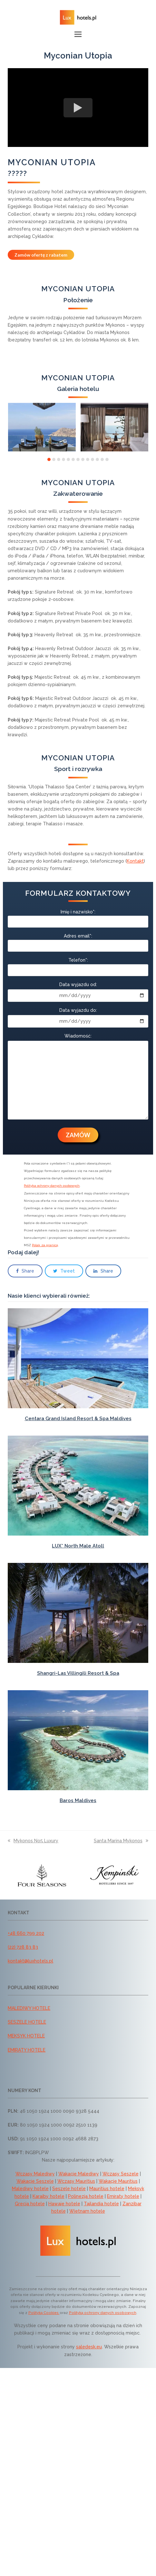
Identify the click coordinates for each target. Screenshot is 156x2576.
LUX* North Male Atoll (78, 1546)
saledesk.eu (89, 2346)
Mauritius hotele (106, 2188)
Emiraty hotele (123, 2196)
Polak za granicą (45, 1245)
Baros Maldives (78, 1800)
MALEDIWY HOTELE (29, 2008)
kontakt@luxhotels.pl (30, 1961)
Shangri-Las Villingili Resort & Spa (78, 1673)
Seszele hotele (69, 2188)
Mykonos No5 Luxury (33, 1840)
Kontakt (135, 861)
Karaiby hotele (48, 2196)
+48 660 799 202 (26, 1933)
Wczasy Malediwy (35, 2173)
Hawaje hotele (64, 2203)
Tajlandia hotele (101, 2203)
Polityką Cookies (44, 2312)
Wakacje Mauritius (118, 2181)
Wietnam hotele (87, 2211)
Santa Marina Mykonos (121, 1840)
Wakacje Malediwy (78, 2173)
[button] (78, 34)
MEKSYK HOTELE (26, 2035)
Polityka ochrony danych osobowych (52, 1185)
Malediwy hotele (30, 2188)
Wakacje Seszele (35, 2181)
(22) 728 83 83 (23, 1947)
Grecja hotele (30, 2203)
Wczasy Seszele (120, 2173)
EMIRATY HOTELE (26, 2050)
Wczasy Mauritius (76, 2181)
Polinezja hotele (85, 2196)
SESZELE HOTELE (27, 2022)
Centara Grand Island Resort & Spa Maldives (78, 1418)
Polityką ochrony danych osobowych (102, 2312)
